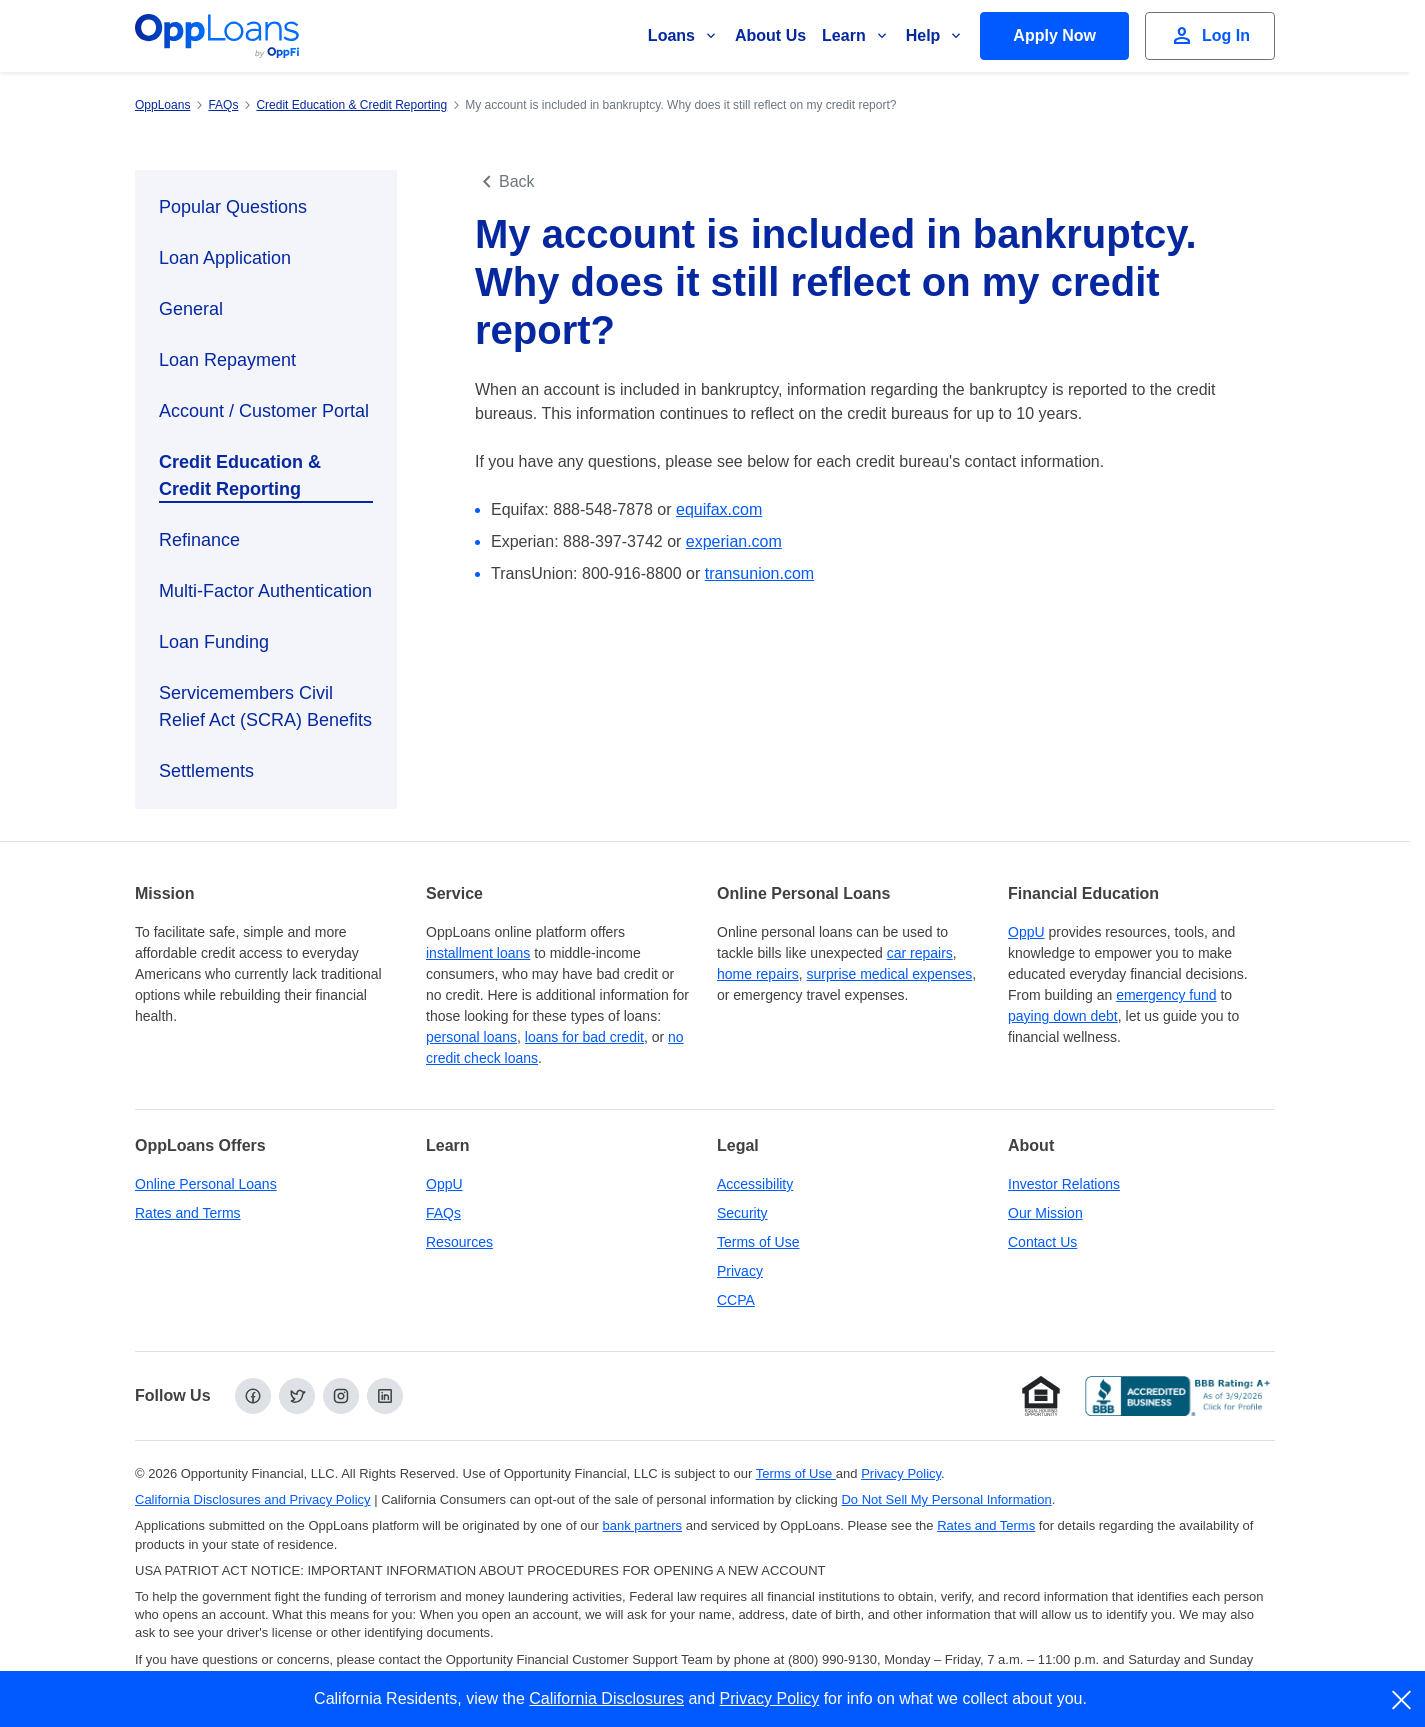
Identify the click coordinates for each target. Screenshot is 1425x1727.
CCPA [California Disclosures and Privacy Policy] (736, 1300)
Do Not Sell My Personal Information (946, 1499)
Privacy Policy (770, 1698)
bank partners (643, 1525)
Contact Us (1042, 1242)
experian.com (734, 541)
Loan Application (225, 258)
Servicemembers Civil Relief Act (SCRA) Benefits (265, 706)
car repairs (920, 953)
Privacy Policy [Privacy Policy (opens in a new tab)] (901, 1473)
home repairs (758, 974)
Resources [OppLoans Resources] (459, 1242)
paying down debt (1063, 1016)
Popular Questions (233, 207)
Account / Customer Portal (264, 411)
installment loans (478, 953)
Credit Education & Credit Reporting (240, 475)
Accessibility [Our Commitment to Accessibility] (755, 1184)
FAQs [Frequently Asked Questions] (443, 1213)
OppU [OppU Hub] (1026, 932)
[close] (1402, 1700)
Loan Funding (214, 642)
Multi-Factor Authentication (265, 591)
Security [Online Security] (742, 1213)
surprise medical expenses (889, 974)
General (191, 309)
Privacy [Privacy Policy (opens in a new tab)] (740, 1271)
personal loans (471, 1037)
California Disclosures (606, 1698)
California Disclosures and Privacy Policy (253, 1499)
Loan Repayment (227, 360)
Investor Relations (1064, 1184)
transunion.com (759, 573)
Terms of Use (758, 1242)
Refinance (199, 540)
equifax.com (719, 509)
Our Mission (1045, 1213)
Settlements (206, 771)
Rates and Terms (188, 1213)
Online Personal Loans (206, 1184)
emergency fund (1166, 995)
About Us (770, 35)
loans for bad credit (584, 1037)
